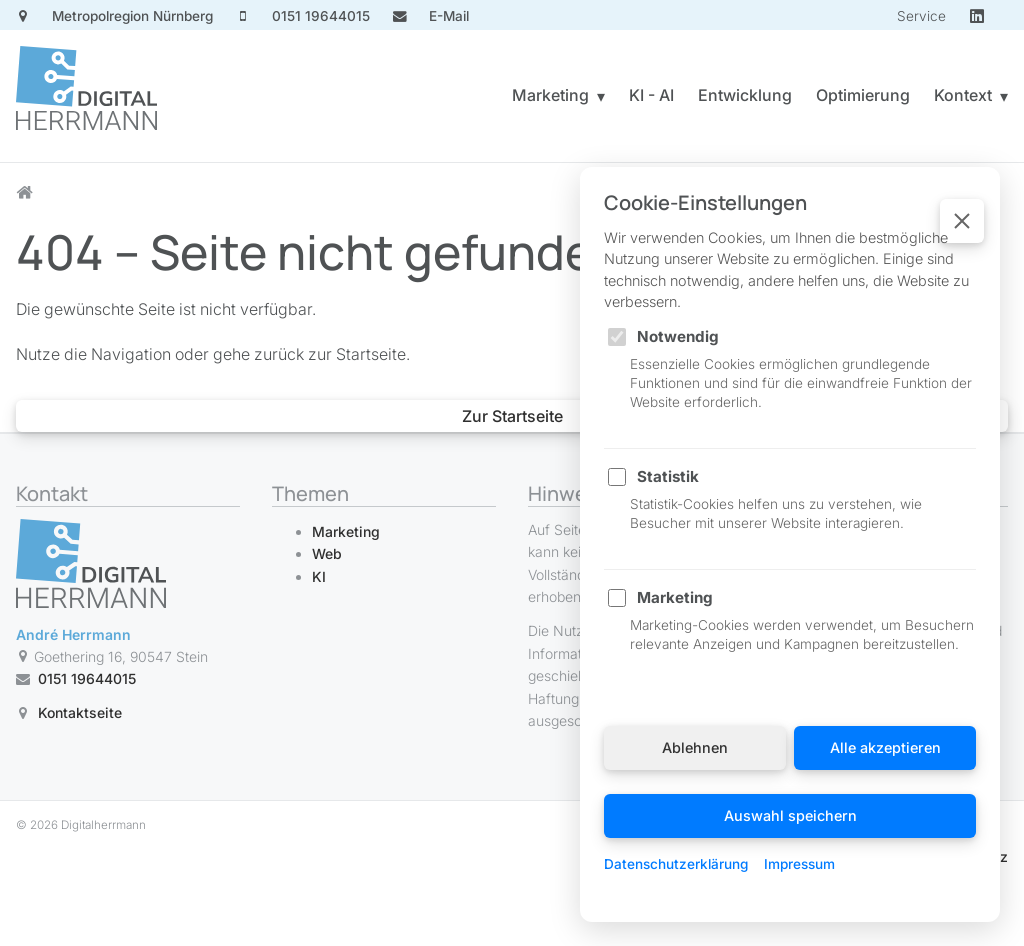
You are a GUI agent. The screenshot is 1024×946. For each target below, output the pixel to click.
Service (921, 16)
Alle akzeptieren (885, 747)
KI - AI (651, 95)
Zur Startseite (512, 416)
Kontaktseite (80, 713)
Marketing (550, 95)
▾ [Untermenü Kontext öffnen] (1004, 96)
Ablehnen (695, 747)
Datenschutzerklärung (676, 864)
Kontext (963, 95)
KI (319, 576)
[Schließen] (962, 221)
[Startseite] (86, 96)
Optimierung (863, 95)
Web (327, 553)
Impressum (799, 864)
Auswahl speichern (790, 815)
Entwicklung (745, 95)
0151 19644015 (87, 679)
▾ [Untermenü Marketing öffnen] (601, 96)
